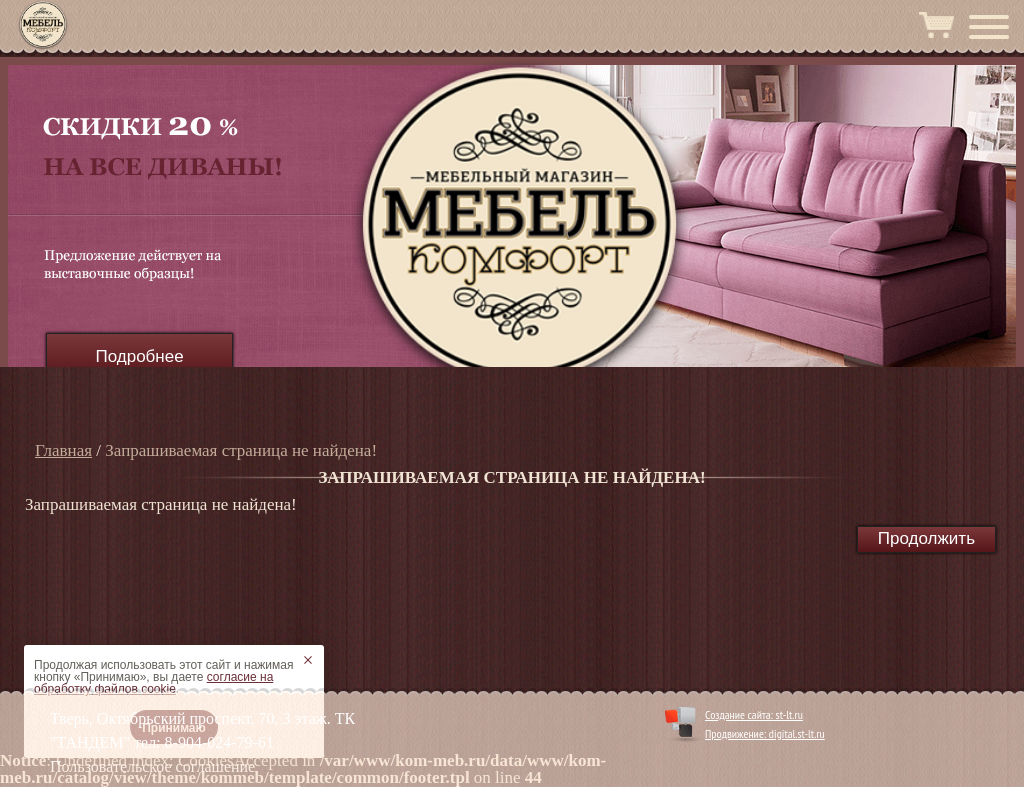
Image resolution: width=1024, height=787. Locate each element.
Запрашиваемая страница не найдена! (241, 450)
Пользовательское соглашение (152, 766)
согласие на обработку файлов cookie (153, 683)
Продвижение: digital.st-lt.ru (765, 734)
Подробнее (139, 356)
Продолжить (926, 538)
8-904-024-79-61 (219, 742)
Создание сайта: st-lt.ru (754, 715)
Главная (63, 450)
